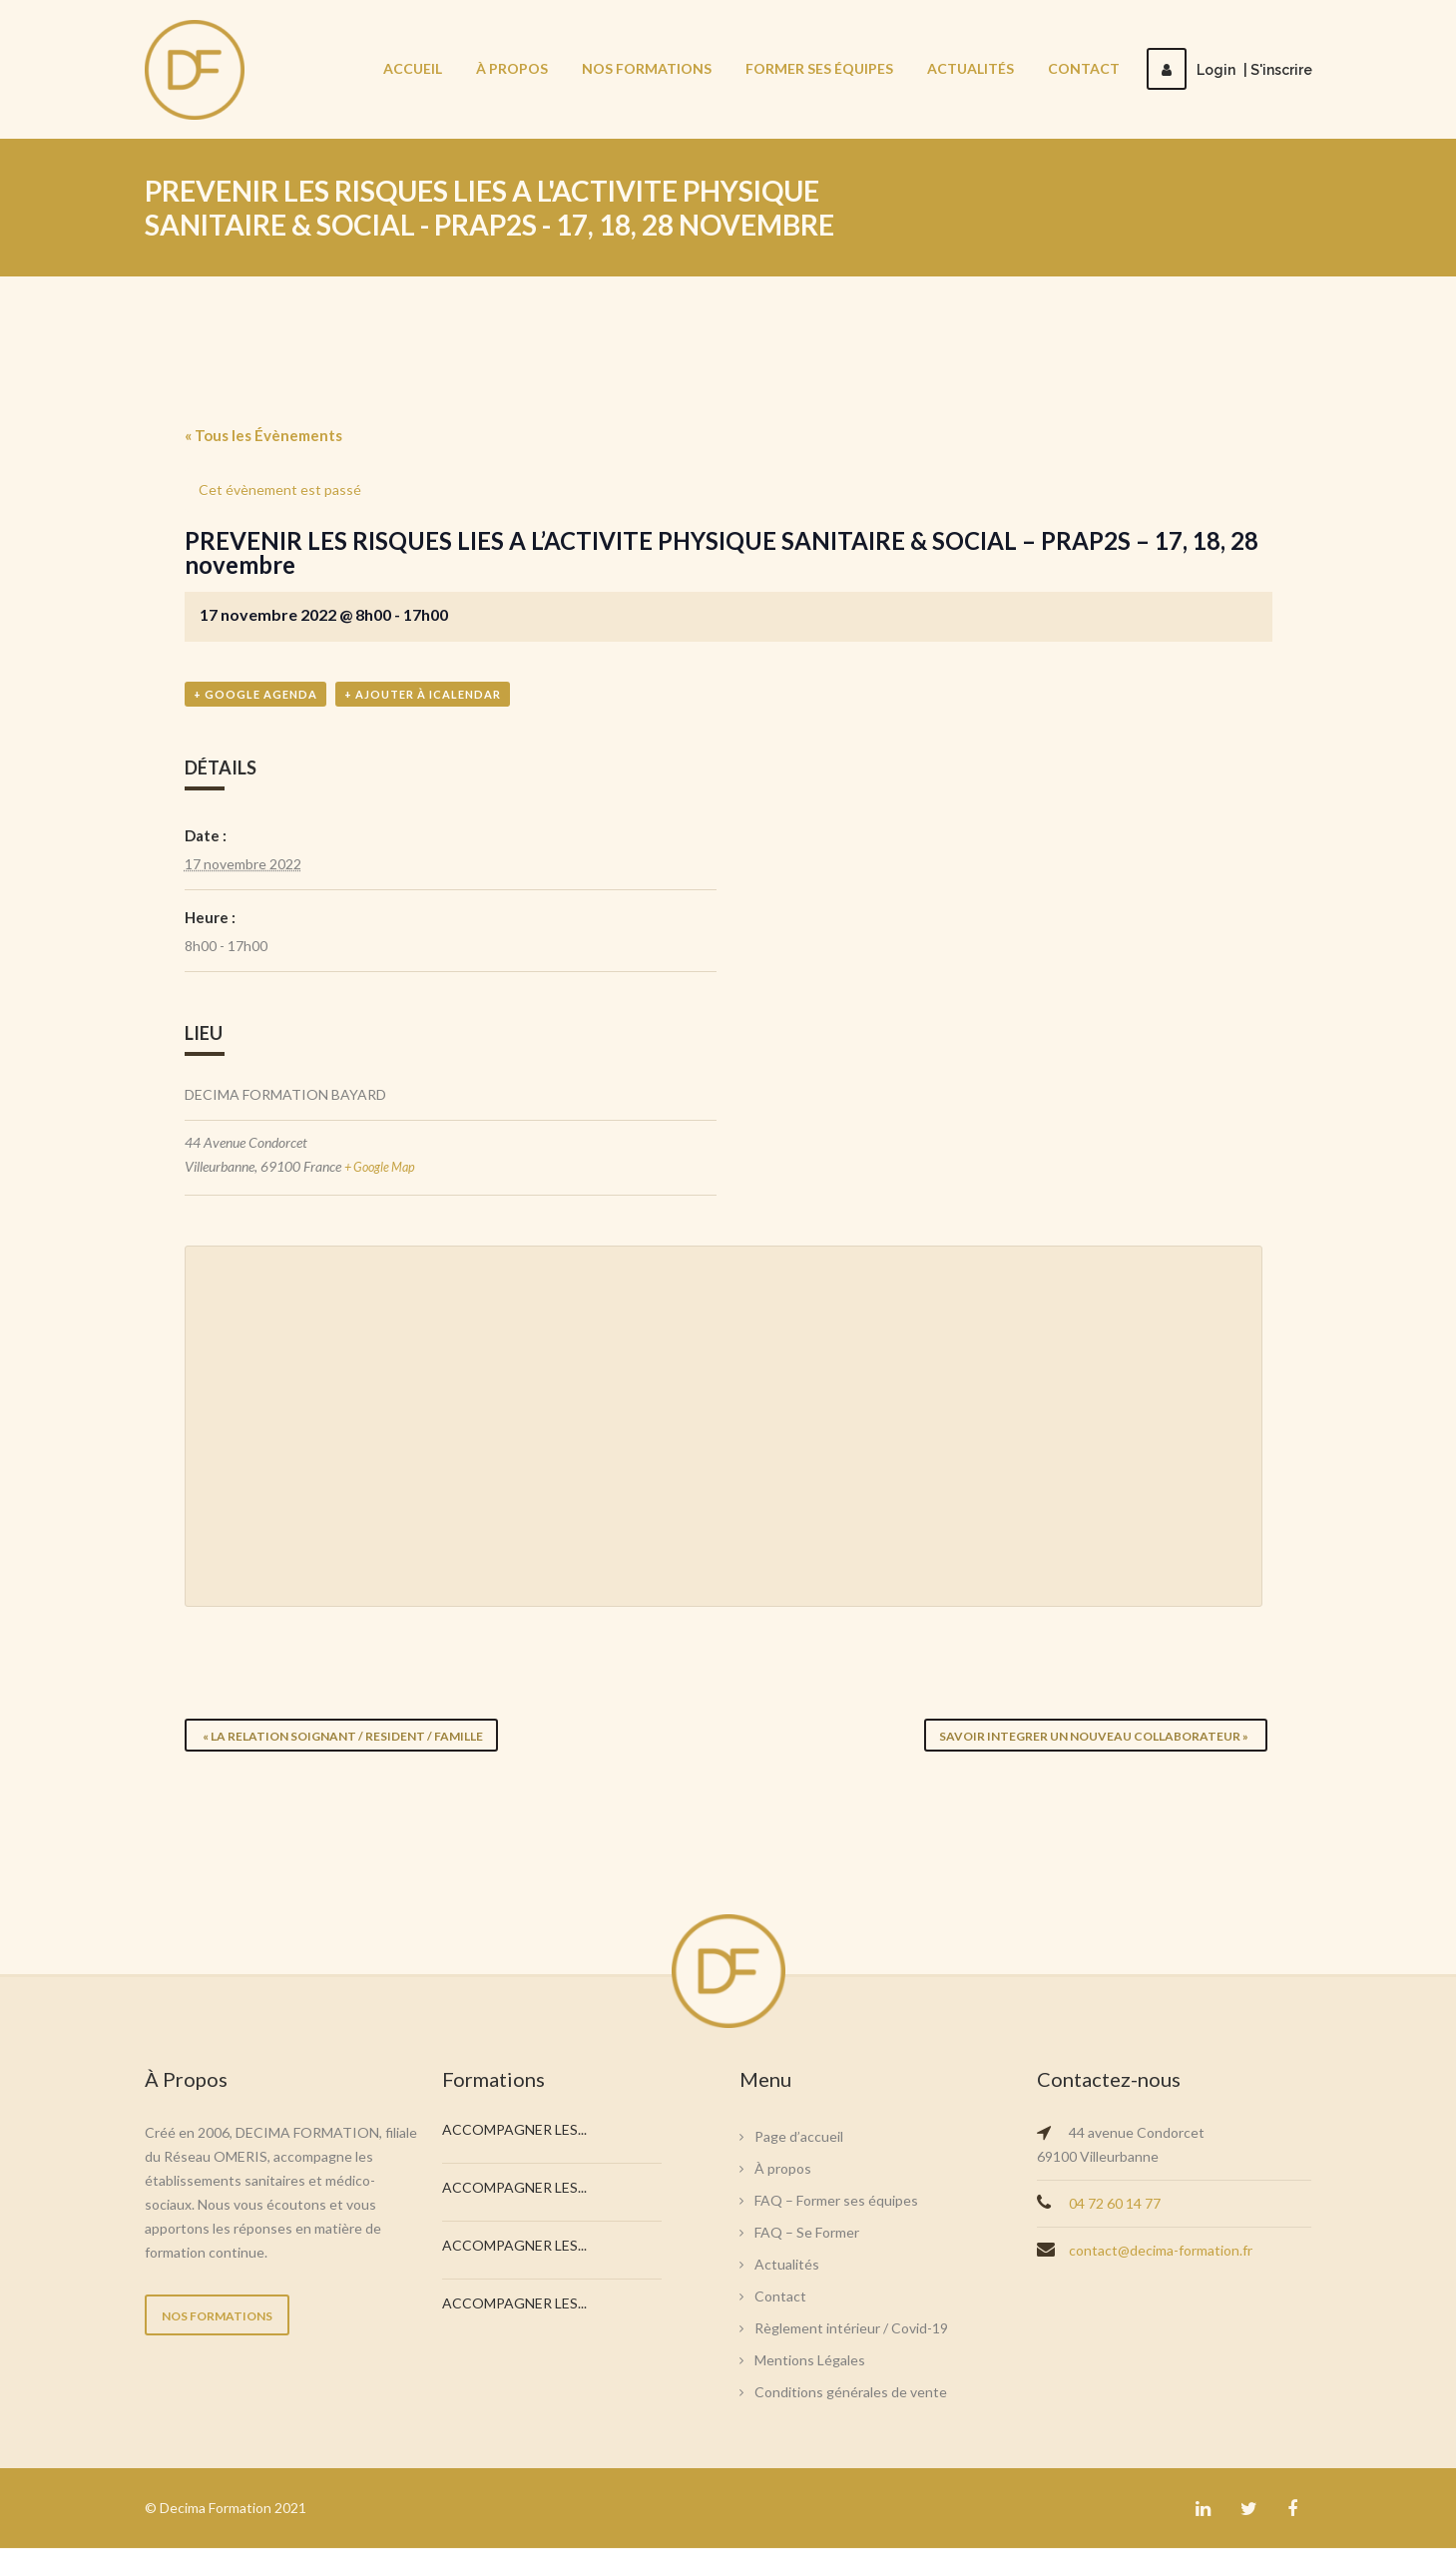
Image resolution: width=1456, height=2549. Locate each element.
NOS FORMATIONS (217, 2316)
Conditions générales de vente (850, 2392)
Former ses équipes (819, 68)
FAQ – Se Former (806, 2233)
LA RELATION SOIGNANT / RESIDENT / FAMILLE (342, 1736)
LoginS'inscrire (1229, 70)
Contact (1084, 68)
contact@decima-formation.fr (1160, 2251)
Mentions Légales (809, 2360)
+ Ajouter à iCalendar (422, 696)
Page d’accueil (798, 2137)
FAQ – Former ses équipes (836, 2201)
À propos (512, 68)
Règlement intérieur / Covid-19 (851, 2328)
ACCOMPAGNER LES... (514, 2130)
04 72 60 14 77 (1115, 2204)
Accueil (412, 68)
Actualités (970, 68)
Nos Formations (647, 68)
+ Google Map (383, 1168)
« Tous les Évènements (263, 435)
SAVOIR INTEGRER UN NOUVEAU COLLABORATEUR (1095, 1736)
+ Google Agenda (255, 696)
